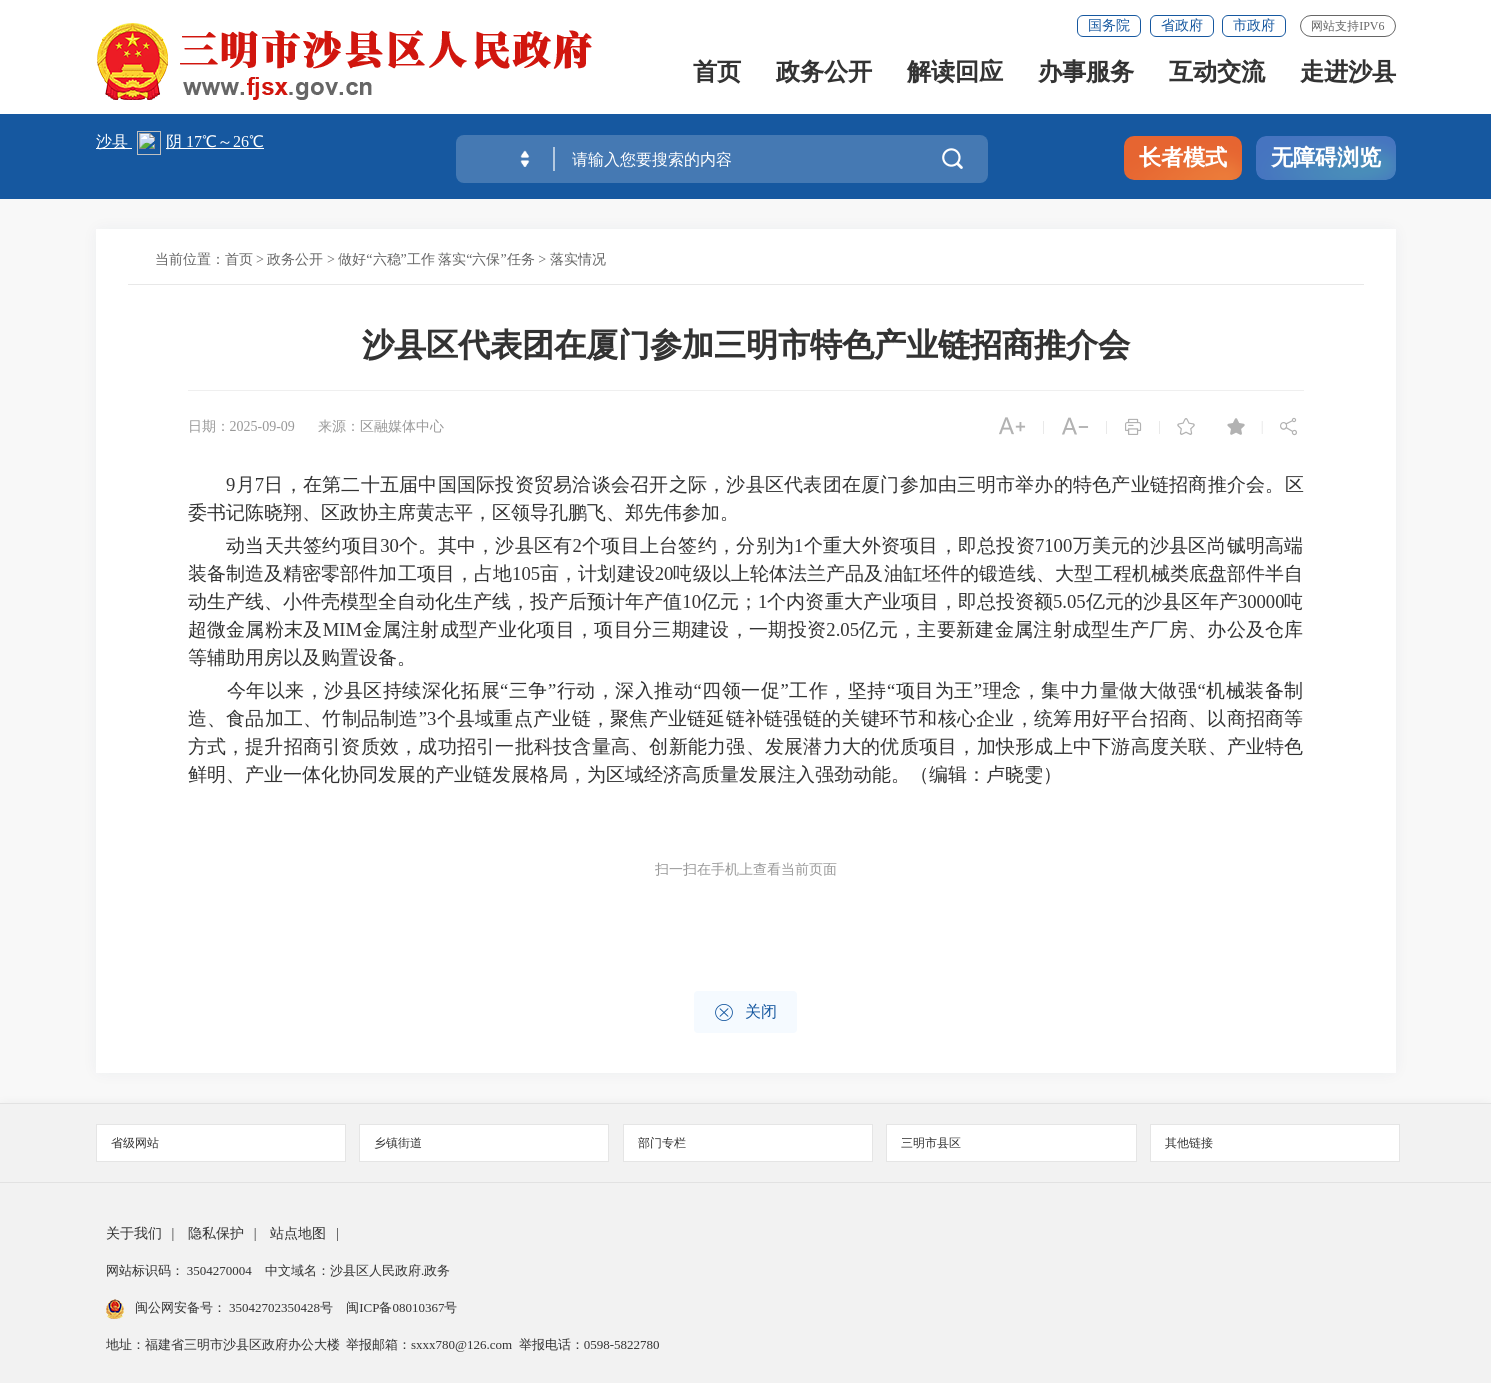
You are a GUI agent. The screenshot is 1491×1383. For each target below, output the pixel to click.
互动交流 (1217, 73)
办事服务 (1086, 73)
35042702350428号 (281, 1307)
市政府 (1254, 25)
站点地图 (298, 1233)
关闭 (745, 1012)
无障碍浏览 (1326, 157)
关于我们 (134, 1233)
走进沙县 (1348, 73)
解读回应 (955, 73)
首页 (717, 73)
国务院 (1109, 25)
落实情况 (578, 259)
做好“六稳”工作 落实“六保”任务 (436, 259)
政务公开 (824, 73)
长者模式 (1183, 157)
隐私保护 (216, 1233)
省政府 (1182, 25)
